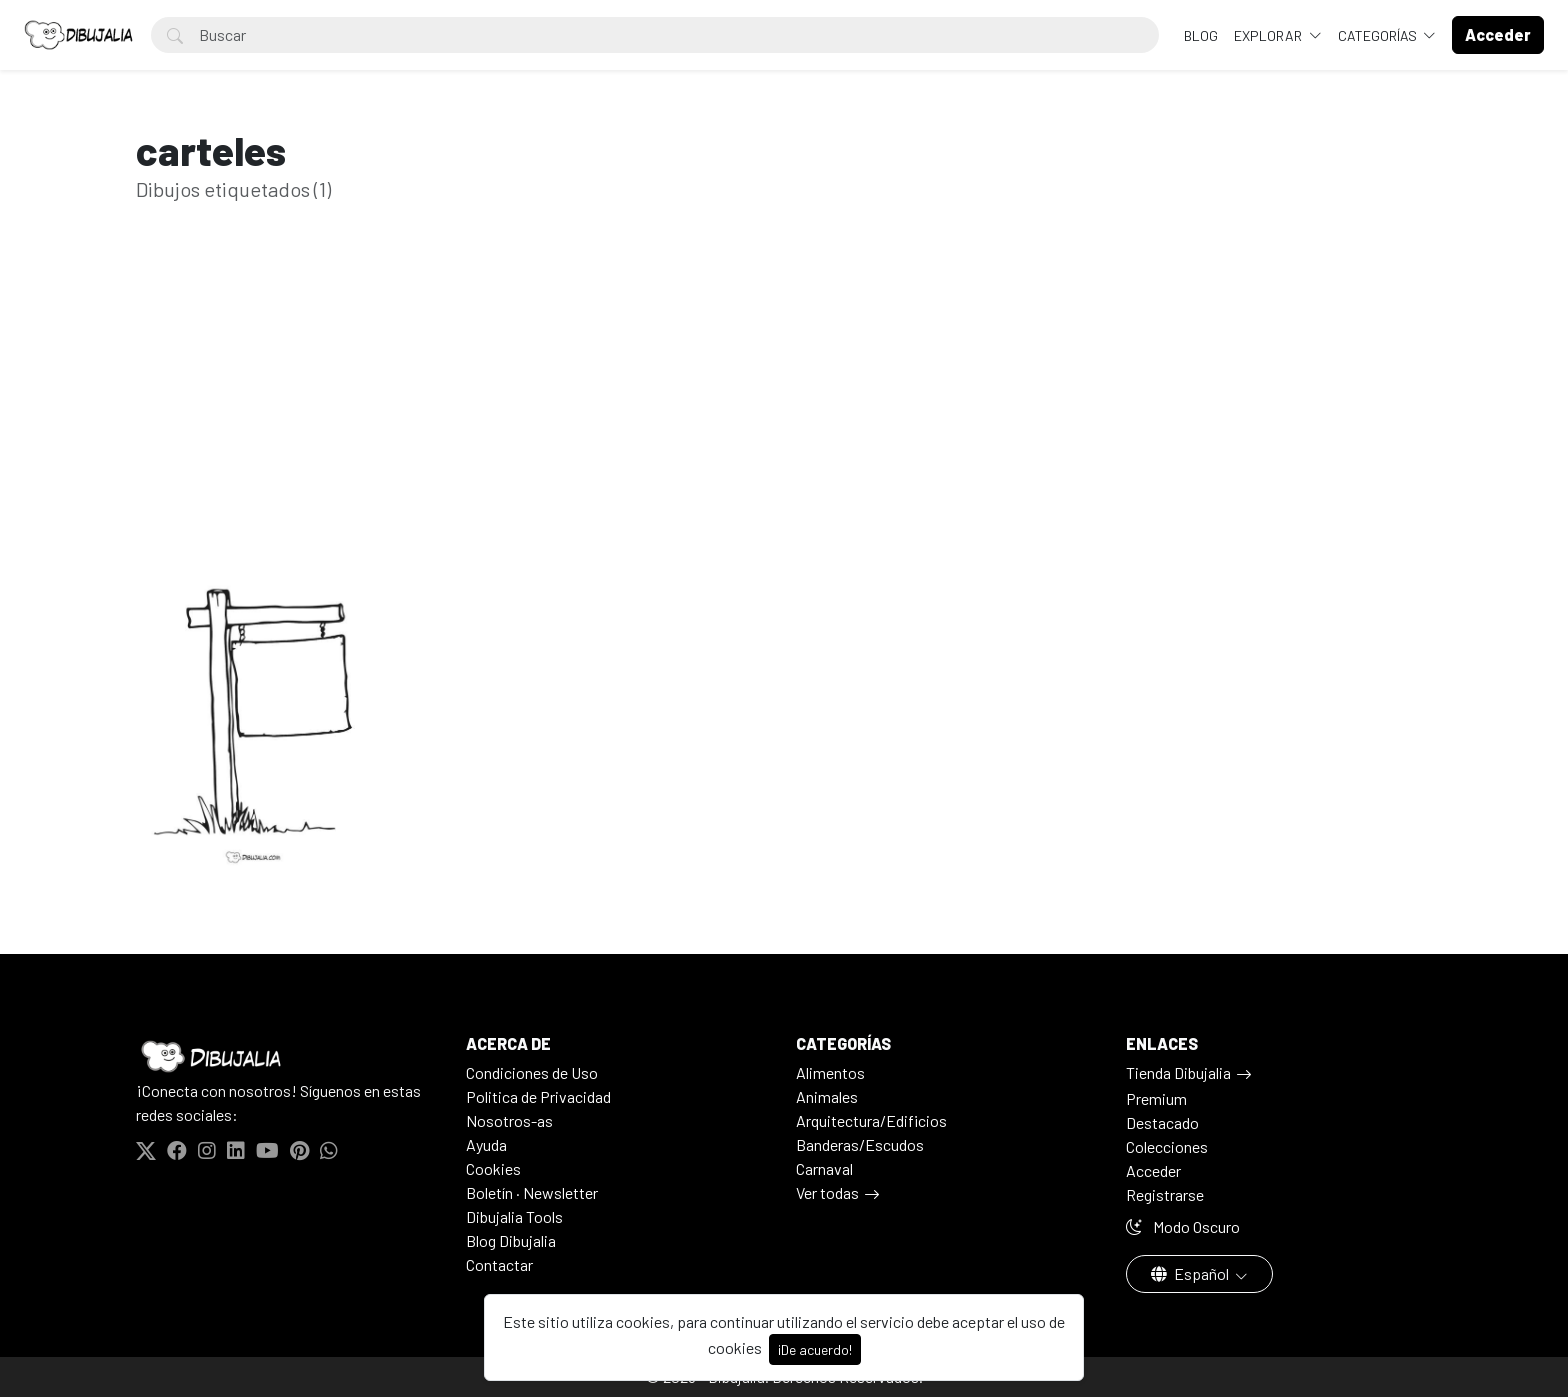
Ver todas (827, 1192)
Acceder (1153, 1170)
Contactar (499, 1264)
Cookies (493, 1168)
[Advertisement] (784, 408)
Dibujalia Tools (514, 1216)
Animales (827, 1096)
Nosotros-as (509, 1120)
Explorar (1269, 35)
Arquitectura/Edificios (871, 1120)
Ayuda (486, 1144)
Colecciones (1167, 1146)
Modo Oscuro (1183, 1226)
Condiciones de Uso (532, 1072)
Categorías (1379, 35)
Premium (1156, 1098)
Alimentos (830, 1072)
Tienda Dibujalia (1178, 1072)
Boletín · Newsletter (532, 1192)
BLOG (1201, 35)
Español (1191, 1273)
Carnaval (824, 1168)
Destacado (1162, 1122)
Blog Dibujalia (511, 1240)
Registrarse (1165, 1194)
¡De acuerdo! (815, 1349)
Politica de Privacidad (538, 1096)
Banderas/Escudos (860, 1144)
